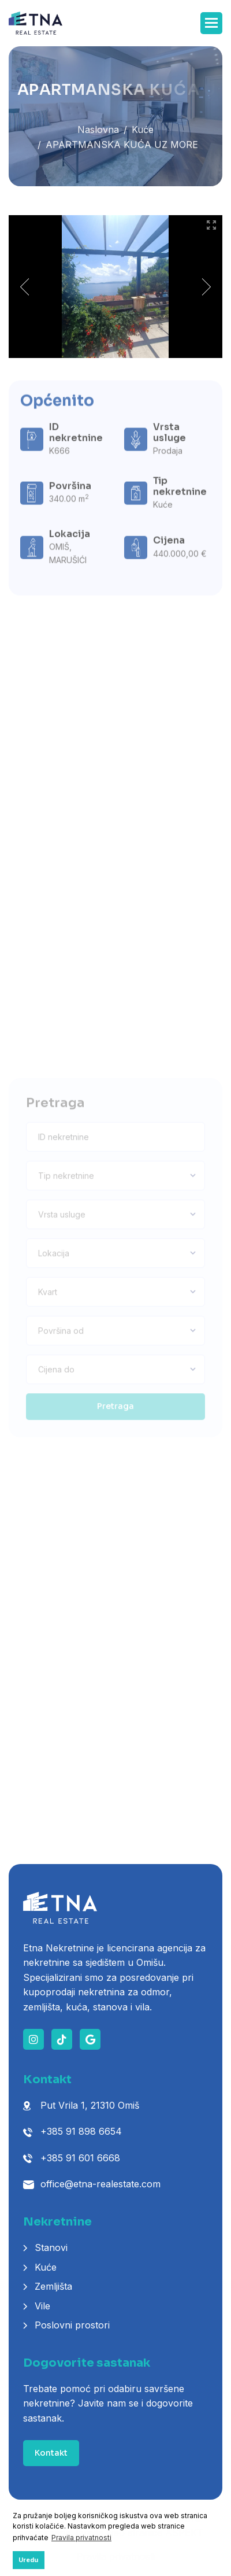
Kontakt (51, 2453)
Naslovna (98, 133)
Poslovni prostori (72, 2325)
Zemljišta (53, 2286)
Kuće (143, 133)
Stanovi (51, 2247)
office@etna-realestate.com (100, 2184)
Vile (42, 2306)
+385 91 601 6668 (80, 2158)
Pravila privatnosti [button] (81, 2537)
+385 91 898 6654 (81, 2131)
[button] (211, 23)
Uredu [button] (28, 2560)
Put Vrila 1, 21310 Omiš (89, 2105)
